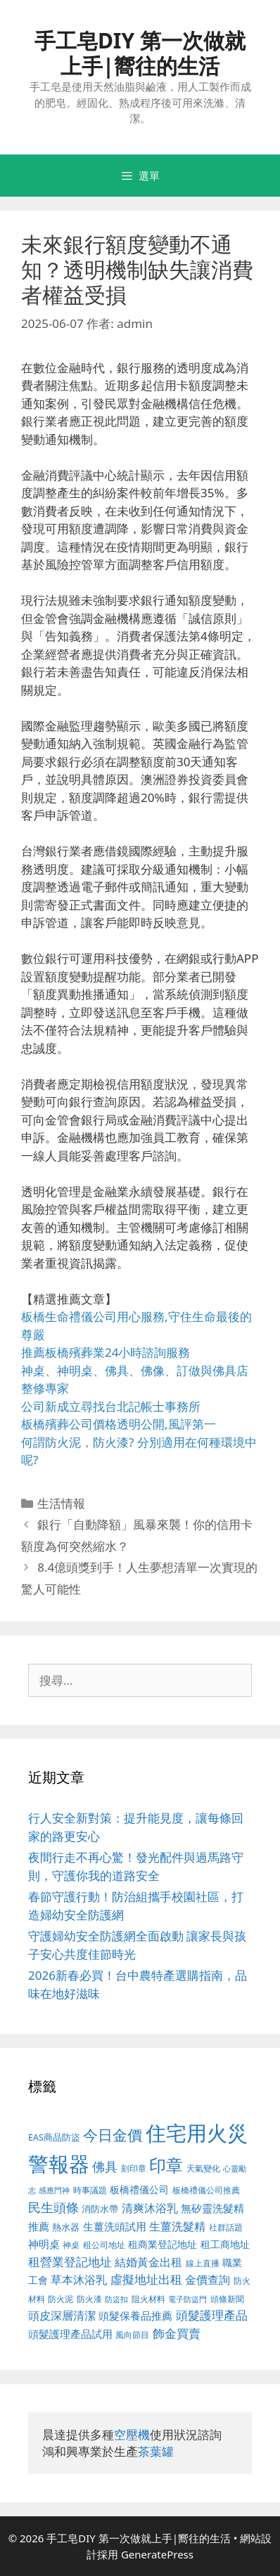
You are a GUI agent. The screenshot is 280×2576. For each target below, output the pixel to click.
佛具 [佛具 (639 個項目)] (104, 2166)
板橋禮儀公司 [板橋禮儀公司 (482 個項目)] (139, 2189)
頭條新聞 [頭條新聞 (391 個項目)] (227, 2299)
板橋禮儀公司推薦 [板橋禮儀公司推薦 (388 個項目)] (206, 2190)
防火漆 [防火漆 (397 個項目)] (89, 2299)
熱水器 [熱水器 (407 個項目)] (65, 2227)
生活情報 (61, 1503)
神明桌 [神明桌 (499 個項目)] (44, 2244)
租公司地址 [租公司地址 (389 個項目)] (104, 2245)
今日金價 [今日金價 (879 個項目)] (112, 2134)
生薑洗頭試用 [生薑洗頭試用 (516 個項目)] (114, 2226)
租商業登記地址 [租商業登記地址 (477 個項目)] (162, 2244)
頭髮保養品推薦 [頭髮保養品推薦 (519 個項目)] (135, 2315)
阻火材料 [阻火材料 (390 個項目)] (148, 2299)
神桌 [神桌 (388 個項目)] (71, 2245)
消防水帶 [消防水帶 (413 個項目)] (100, 2208)
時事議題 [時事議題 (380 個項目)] (90, 2189)
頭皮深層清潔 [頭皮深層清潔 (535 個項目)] (62, 2315)
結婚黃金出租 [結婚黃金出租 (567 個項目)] (148, 2262)
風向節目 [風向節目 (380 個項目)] (132, 2334)
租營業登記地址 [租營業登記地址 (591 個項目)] (70, 2262)
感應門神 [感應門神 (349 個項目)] (54, 2190)
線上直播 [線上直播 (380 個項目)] (202, 2262)
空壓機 (132, 2434)
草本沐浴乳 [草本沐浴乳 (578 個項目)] (79, 2279)
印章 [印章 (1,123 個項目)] (166, 2164)
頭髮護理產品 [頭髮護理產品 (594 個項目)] (212, 2315)
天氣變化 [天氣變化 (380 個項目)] (203, 2168)
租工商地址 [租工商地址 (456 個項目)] (225, 2244)
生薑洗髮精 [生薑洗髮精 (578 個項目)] (177, 2226)
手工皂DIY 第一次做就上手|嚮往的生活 (140, 53)
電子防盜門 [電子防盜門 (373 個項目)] (187, 2299)
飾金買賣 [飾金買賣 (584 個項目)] (177, 2333)
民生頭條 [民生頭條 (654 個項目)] (53, 2207)
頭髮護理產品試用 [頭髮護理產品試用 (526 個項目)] (70, 2334)
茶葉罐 (156, 2451)
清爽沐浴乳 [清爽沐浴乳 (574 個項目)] (150, 2208)
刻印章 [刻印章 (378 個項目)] (133, 2168)
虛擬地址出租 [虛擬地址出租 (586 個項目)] (146, 2279)
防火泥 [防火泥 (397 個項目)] (60, 2299)
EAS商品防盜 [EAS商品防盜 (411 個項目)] (54, 2137)
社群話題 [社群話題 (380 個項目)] (226, 2227)
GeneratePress (157, 2554)
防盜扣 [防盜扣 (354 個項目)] (116, 2299)
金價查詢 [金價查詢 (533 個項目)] (207, 2279)
